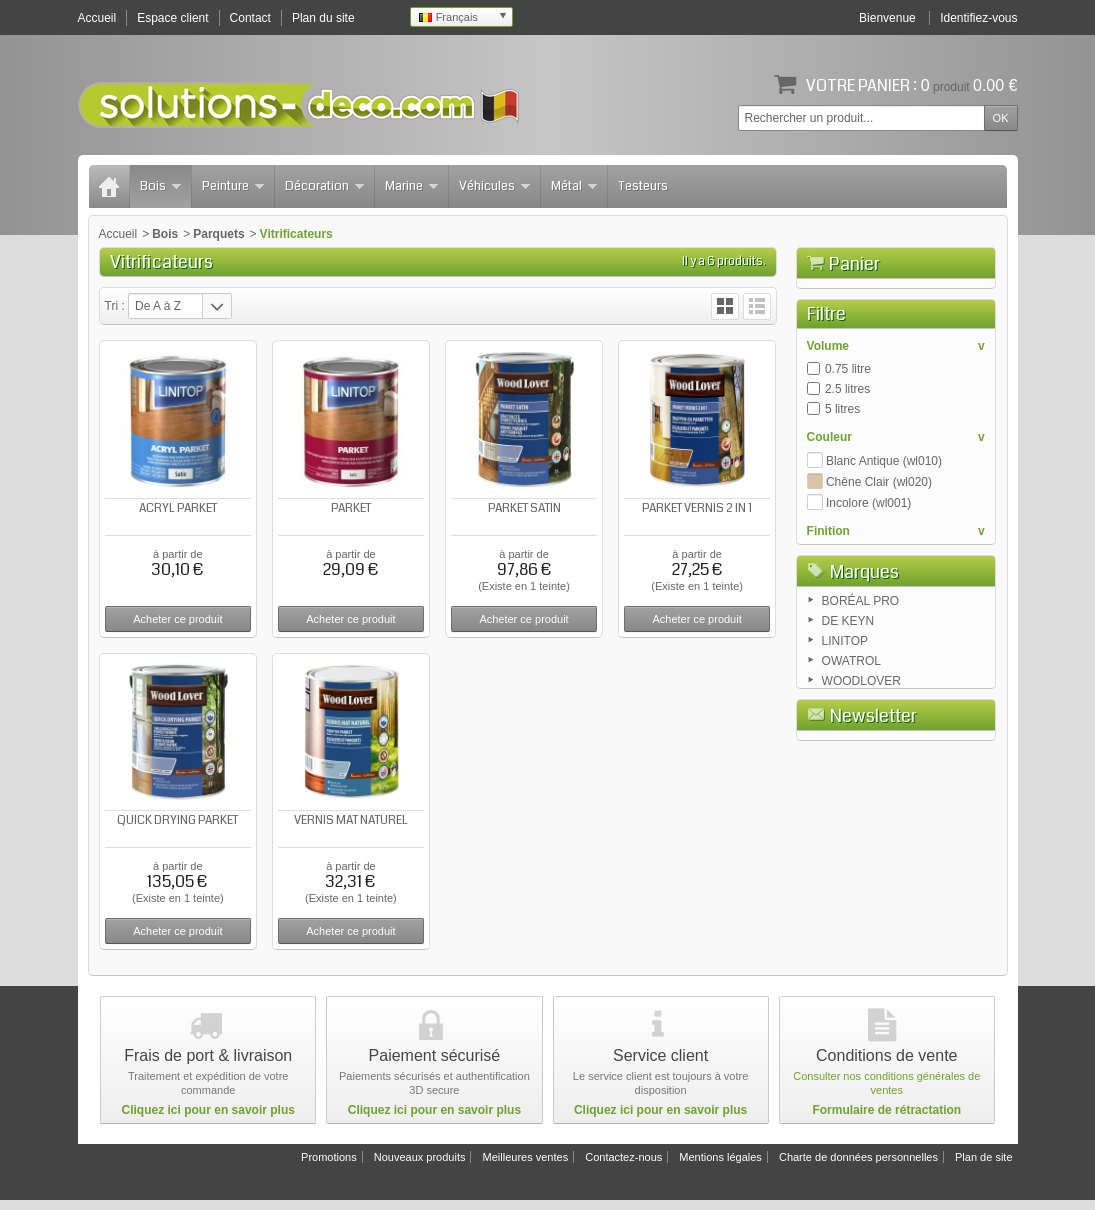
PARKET (351, 508)
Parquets (218, 234)
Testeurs (643, 186)
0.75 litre (848, 482)
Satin (838, 687)
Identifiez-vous (978, 18)
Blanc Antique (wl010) (884, 574)
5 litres (842, 522)
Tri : (115, 306)
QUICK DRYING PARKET (177, 820)
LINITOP (845, 811)
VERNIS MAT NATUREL (351, 820)
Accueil (118, 234)
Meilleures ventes (526, 1167)
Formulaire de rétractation (886, 1120)
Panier (854, 264)
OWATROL (851, 831)
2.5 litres (847, 502)
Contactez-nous (623, 1167)
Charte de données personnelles (858, 1167)
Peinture (233, 186)
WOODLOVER (861, 851)
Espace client (172, 18)
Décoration (324, 186)
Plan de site (983, 1167)
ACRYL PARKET (178, 508)
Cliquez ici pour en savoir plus (208, 1120)
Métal (574, 186)
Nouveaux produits (420, 1167)
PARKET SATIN (524, 508)
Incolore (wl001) (868, 616)
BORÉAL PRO (861, 771)
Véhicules (494, 186)
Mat (835, 667)
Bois (160, 186)
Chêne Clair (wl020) (879, 595)
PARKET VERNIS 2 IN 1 (697, 508)
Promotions (329, 1167)
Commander (945, 376)
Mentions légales (720, 1167)
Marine (411, 186)
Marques (864, 738)
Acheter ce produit (177, 619)
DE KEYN (848, 791)
